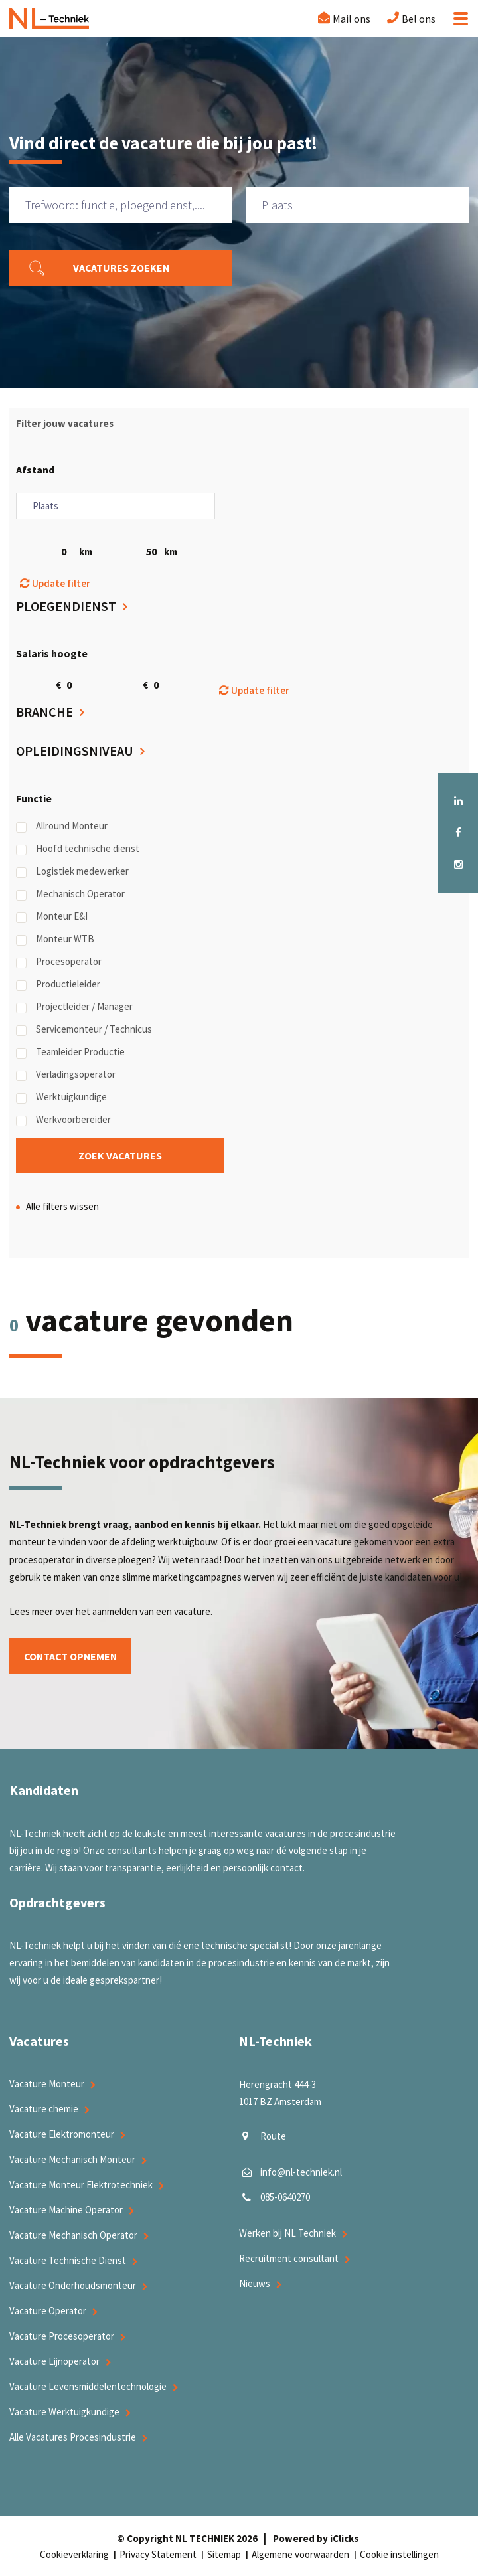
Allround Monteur (62, 826)
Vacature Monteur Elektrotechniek (81, 2184)
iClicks (344, 2538)
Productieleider (58, 984)
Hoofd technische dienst (77, 848)
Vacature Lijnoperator (54, 2361)
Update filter (55, 583)
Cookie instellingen (399, 2554)
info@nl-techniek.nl (301, 2172)
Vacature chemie (43, 2109)
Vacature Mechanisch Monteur (72, 2159)
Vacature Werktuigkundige (64, 2411)
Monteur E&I (52, 916)
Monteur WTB (55, 939)
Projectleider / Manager (74, 1006)
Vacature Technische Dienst (67, 2260)
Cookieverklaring (74, 2554)
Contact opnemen (72, 1656)
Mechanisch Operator (70, 894)
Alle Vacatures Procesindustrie (72, 2437)
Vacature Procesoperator (61, 2336)
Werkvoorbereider (63, 1119)
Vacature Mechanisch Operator (73, 2235)
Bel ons (419, 18)
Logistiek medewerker (72, 871)
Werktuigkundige (61, 1097)
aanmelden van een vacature (151, 1612)
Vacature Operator (47, 2310)
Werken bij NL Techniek (287, 2233)
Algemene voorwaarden (300, 2554)
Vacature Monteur (46, 2083)
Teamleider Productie (70, 1052)
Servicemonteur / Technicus (84, 1029)
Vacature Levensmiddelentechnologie (88, 2386)
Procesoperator (59, 961)
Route (273, 2136)
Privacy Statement (158, 2554)
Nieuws (254, 2284)
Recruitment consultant (289, 2259)
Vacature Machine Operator (66, 2209)
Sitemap (224, 2554)
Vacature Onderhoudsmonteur (72, 2285)
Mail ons (351, 18)
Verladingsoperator (66, 1074)
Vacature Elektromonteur (61, 2134)
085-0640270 (285, 2197)
